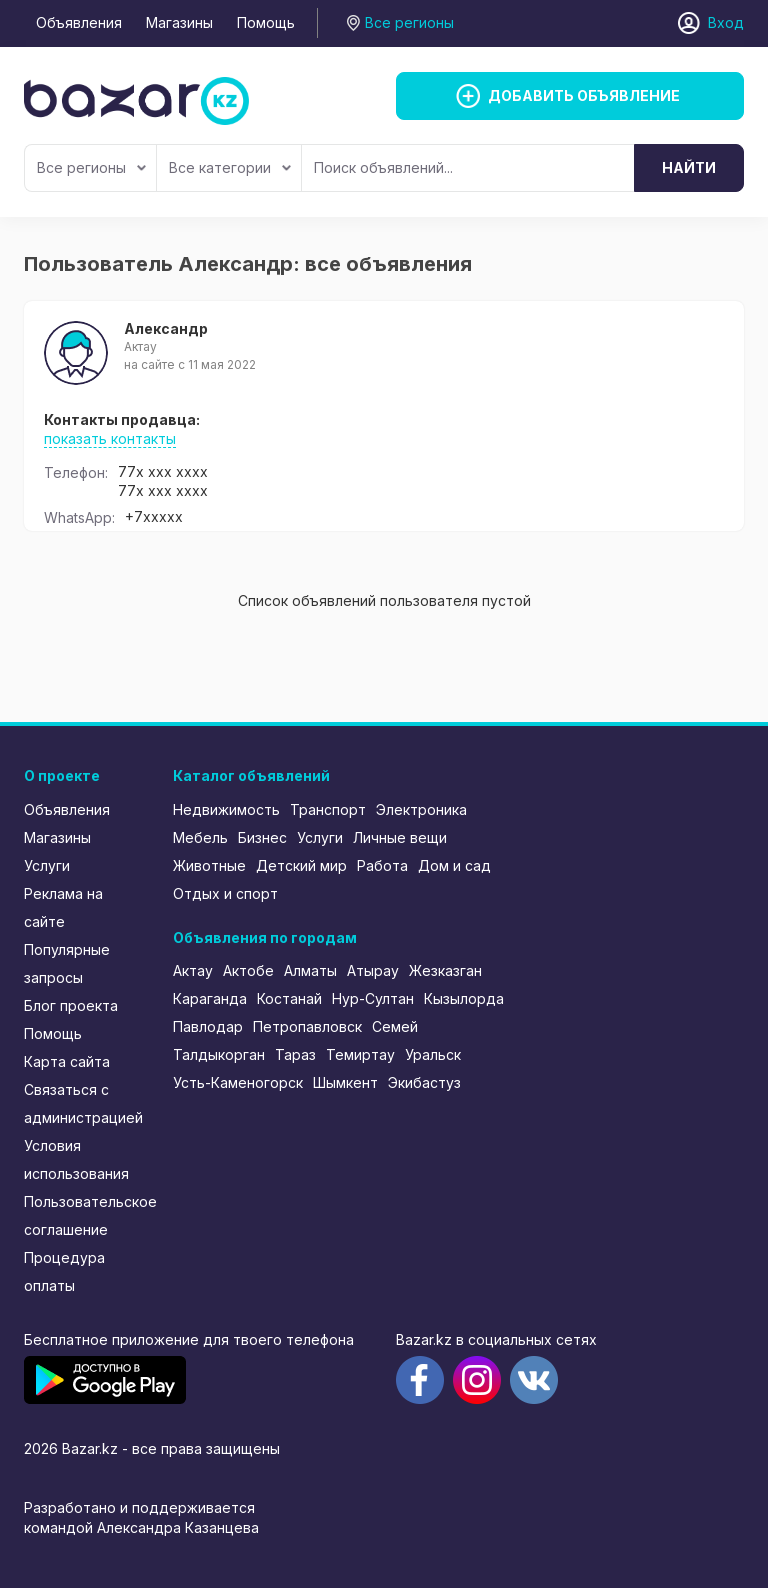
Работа (382, 865)
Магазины (179, 22)
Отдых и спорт (225, 893)
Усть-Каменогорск (238, 1082)
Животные (209, 865)
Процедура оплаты (64, 1271)
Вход (726, 22)
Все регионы (91, 167)
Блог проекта (71, 1005)
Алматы (310, 970)
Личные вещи (400, 837)
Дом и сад (454, 865)
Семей (395, 1026)
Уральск (433, 1054)
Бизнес (262, 837)
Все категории (230, 167)
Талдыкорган (219, 1054)
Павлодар (208, 1026)
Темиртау (360, 1054)
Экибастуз (424, 1082)
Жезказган (445, 970)
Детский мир (301, 865)
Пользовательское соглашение (85, 1215)
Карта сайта (67, 1061)
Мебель (200, 837)
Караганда (210, 998)
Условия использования (76, 1159)
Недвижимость (226, 809)
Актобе (248, 970)
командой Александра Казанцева (141, 1527)
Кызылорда (464, 998)
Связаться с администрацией (83, 1103)
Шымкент (345, 1082)
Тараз (295, 1054)
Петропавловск (307, 1026)
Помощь (266, 22)
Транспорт (328, 809)
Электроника (421, 809)
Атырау (373, 970)
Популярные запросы (67, 963)
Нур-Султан (373, 998)
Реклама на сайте (63, 907)
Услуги (47, 865)
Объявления (79, 22)
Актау (193, 970)
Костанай (289, 998)
